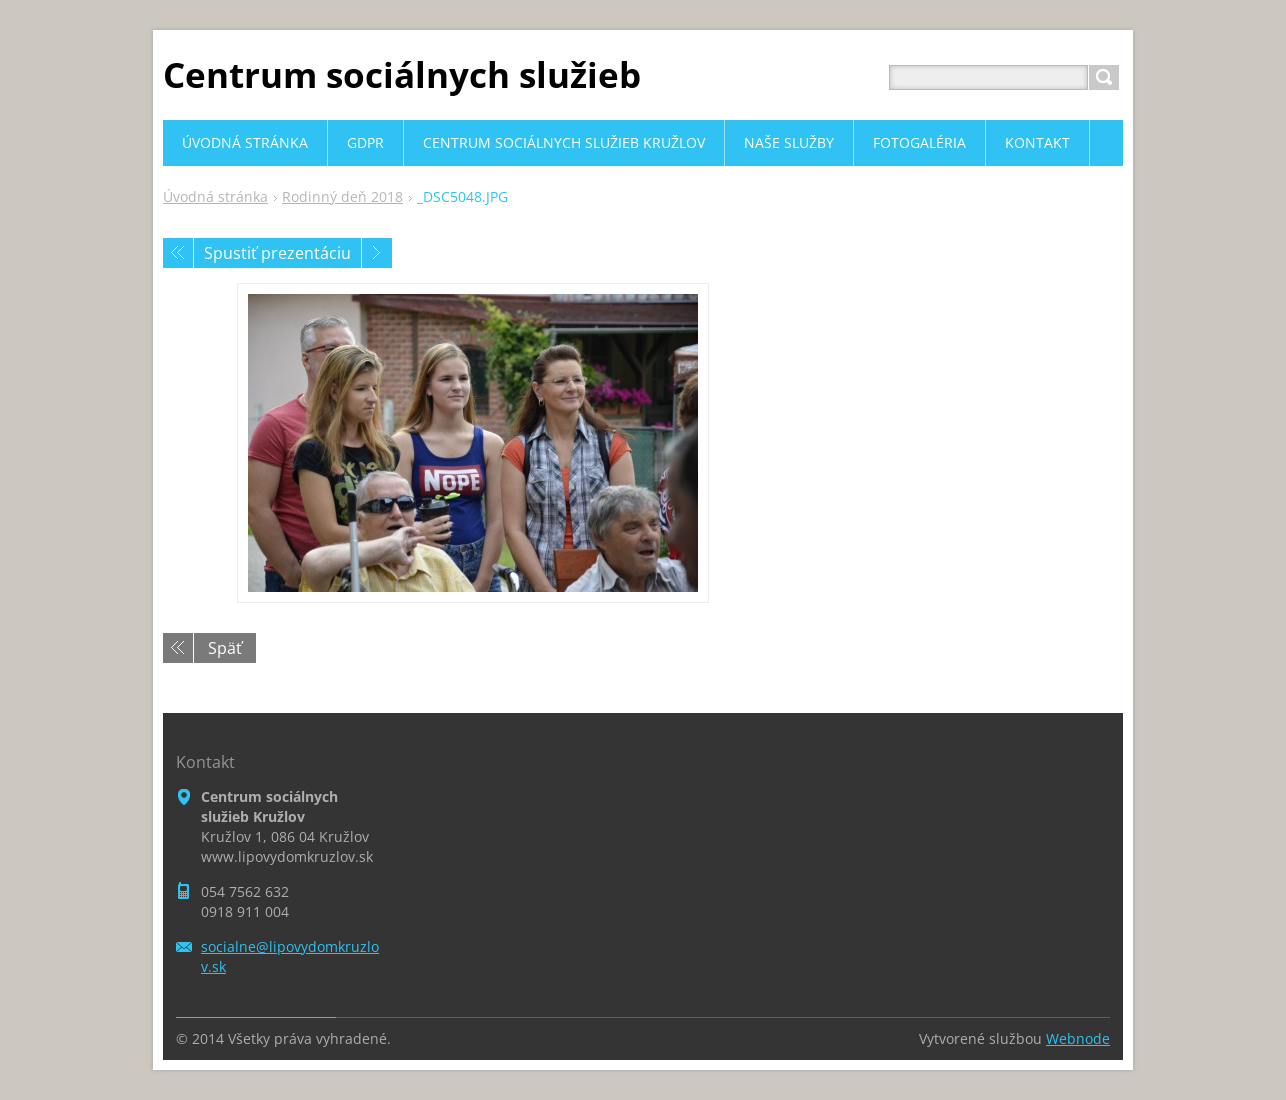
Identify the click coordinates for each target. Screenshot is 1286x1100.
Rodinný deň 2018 (342, 196)
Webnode (1078, 1038)
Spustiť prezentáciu (277, 253)
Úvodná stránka (215, 196)
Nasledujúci (377, 253)
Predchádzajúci (178, 253)
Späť (225, 648)
